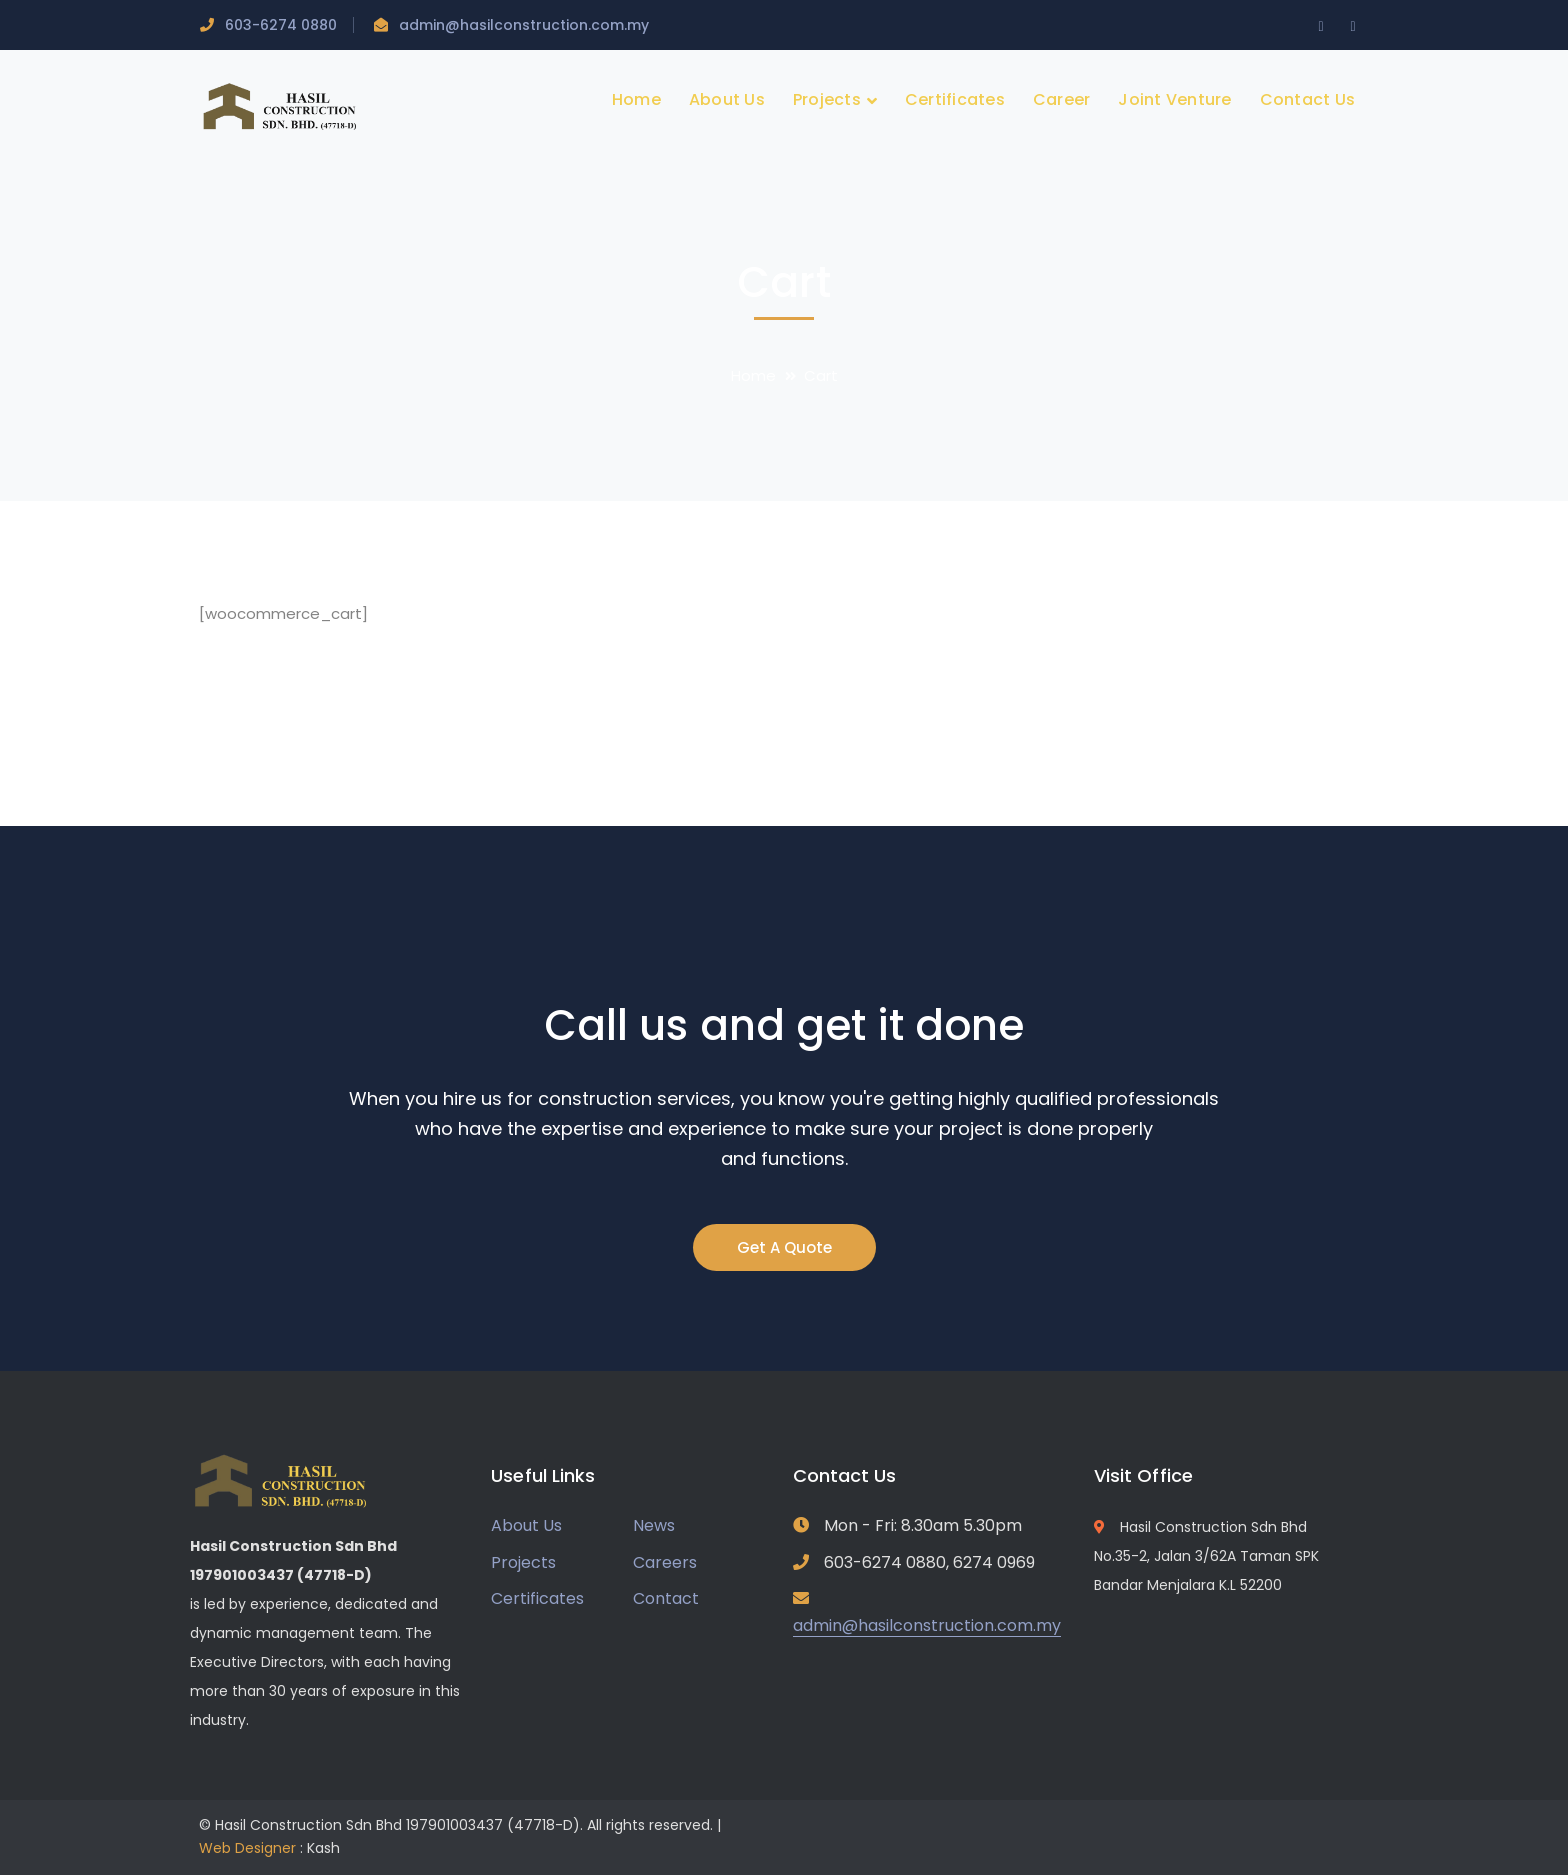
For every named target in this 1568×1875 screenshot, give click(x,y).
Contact (666, 1598)
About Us (526, 1525)
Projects (523, 1562)
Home (753, 375)
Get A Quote (784, 1247)
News (654, 1525)
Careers (665, 1562)
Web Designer (247, 1848)
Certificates (537, 1598)
